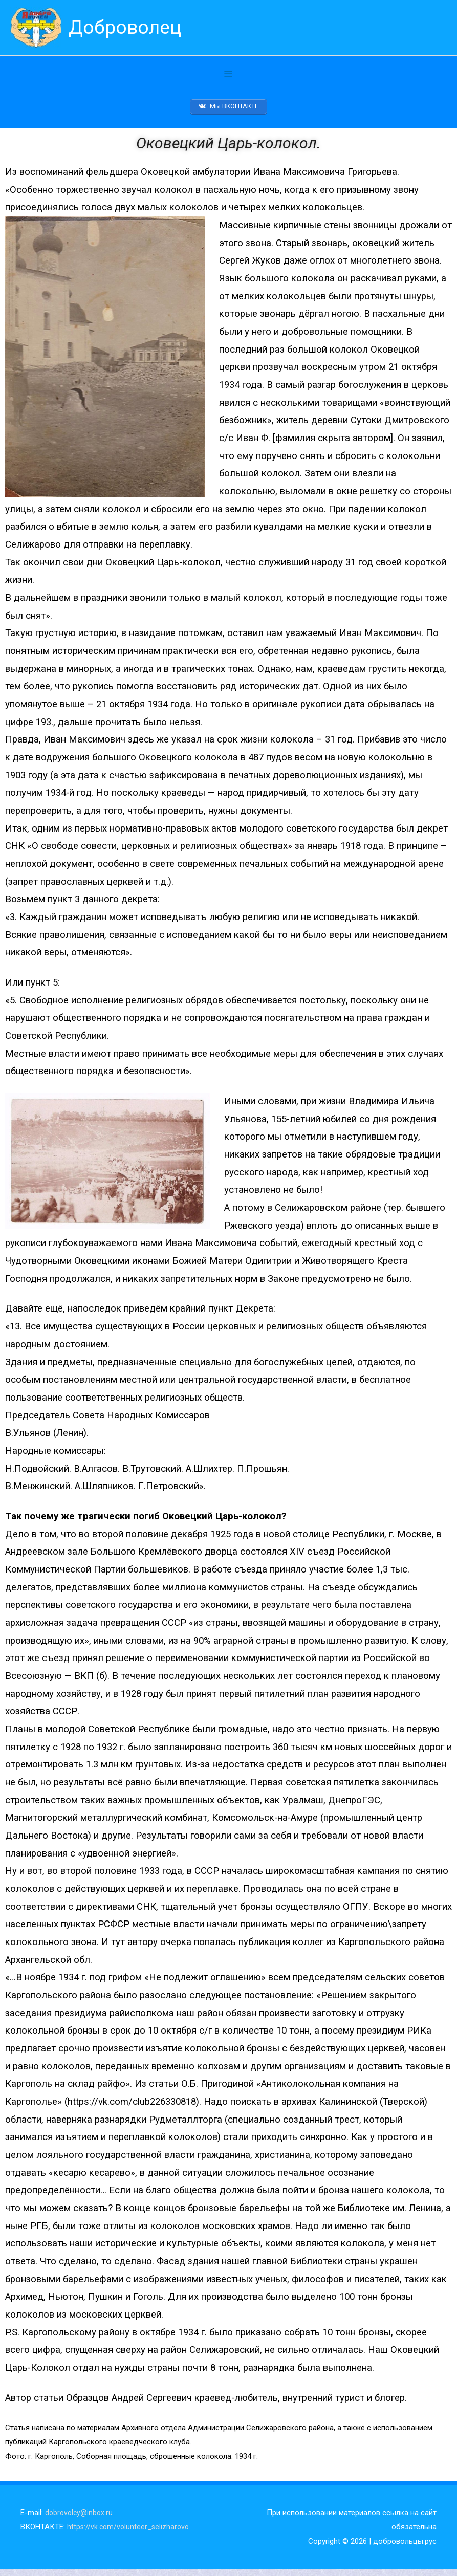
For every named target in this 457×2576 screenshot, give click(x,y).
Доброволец (129, 28)
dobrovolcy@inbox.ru (80, 2519)
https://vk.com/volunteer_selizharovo (130, 2533)
